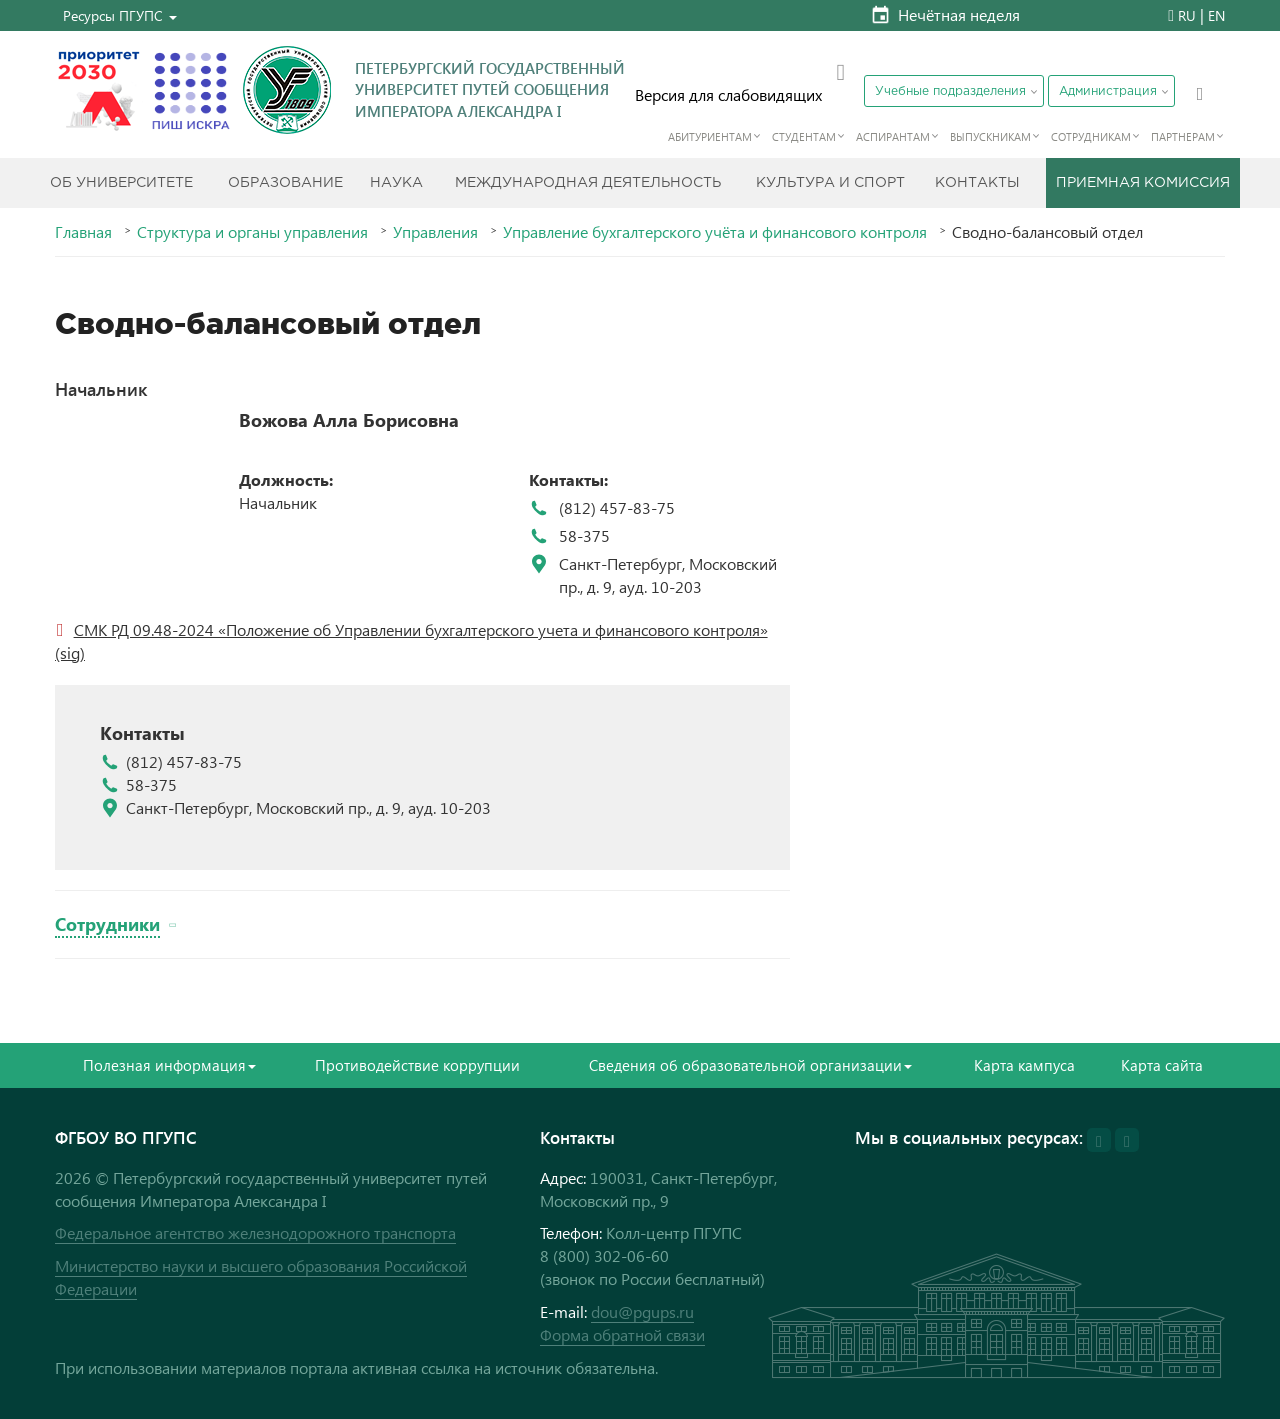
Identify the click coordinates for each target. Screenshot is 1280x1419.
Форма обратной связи (622, 1334)
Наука (396, 183)
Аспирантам (893, 136)
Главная (83, 232)
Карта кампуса (1024, 1065)
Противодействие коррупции (417, 1065)
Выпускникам (990, 136)
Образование (285, 183)
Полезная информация (169, 1065)
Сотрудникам (1091, 136)
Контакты (977, 183)
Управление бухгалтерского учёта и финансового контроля (715, 232)
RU (1187, 15)
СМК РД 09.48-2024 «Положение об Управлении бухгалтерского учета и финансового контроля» (421, 629)
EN (1216, 15)
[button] (120, 15)
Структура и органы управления (252, 232)
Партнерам (1183, 136)
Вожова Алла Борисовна (349, 420)
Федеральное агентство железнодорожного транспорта (255, 1232)
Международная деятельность (588, 183)
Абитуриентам (710, 136)
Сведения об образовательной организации (750, 1065)
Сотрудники (107, 923)
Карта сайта (1162, 1065)
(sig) (70, 652)
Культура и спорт (830, 183)
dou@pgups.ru (642, 1311)
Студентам (804, 136)
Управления (435, 232)
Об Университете (121, 183)
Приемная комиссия (1143, 183)
